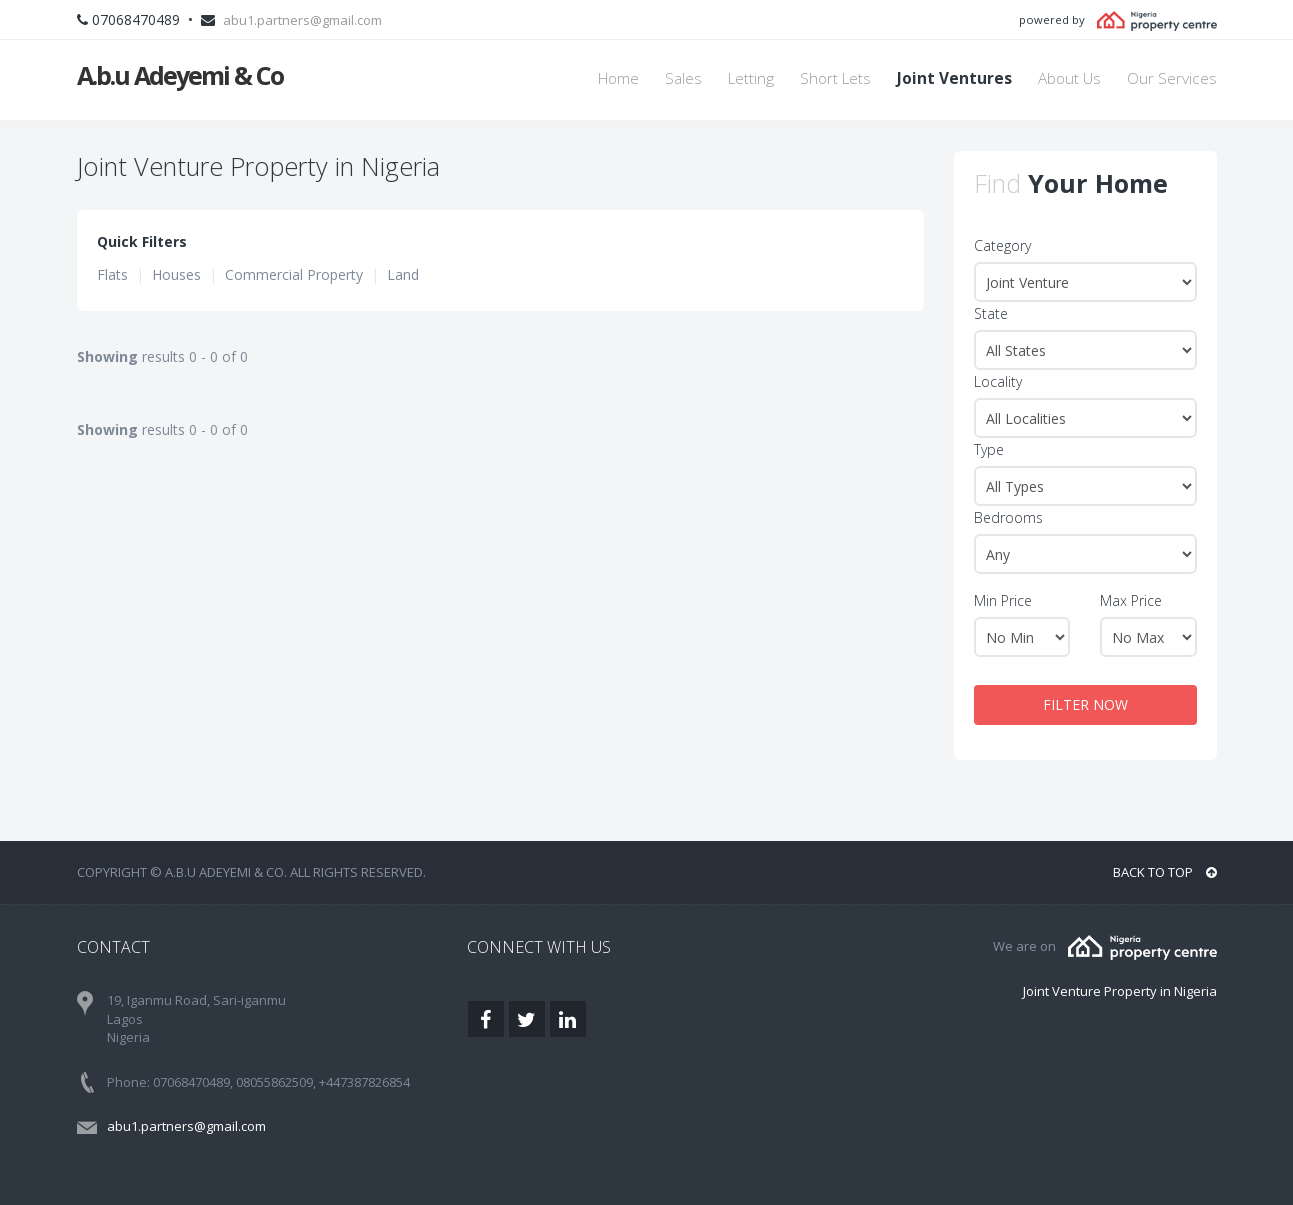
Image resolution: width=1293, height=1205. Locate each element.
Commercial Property (294, 274)
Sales (683, 78)
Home (618, 78)
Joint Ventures (954, 78)
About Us (1069, 78)
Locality (998, 381)
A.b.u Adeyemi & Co (180, 75)
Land (403, 274)
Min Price (1003, 600)
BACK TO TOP (1165, 872)
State (991, 313)
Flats (112, 274)
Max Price (1131, 600)
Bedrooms (1008, 517)
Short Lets (835, 78)
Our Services (1172, 78)
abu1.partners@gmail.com (302, 20)
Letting (751, 78)
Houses (176, 274)
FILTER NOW (1085, 704)
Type (989, 449)
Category (1002, 245)
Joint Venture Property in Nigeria (1120, 991)
